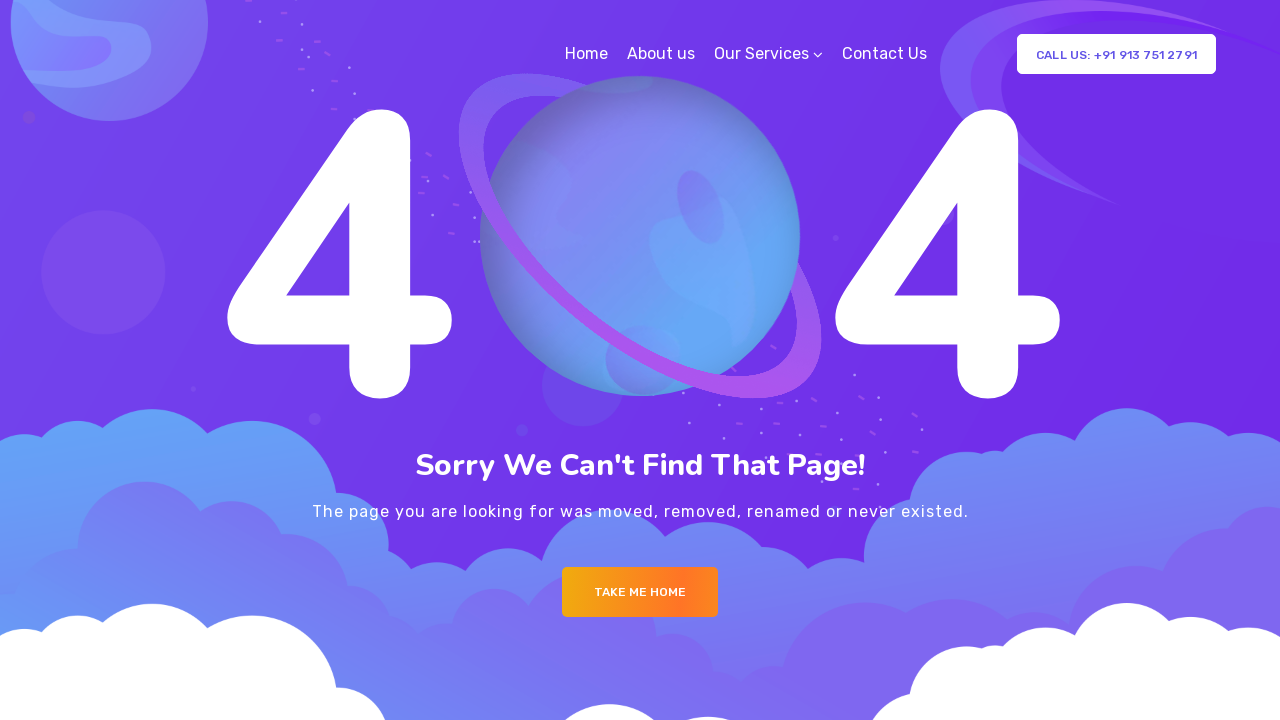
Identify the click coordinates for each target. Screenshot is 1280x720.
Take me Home (640, 592)
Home (586, 53)
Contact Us (884, 53)
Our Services (761, 53)
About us (661, 53)
